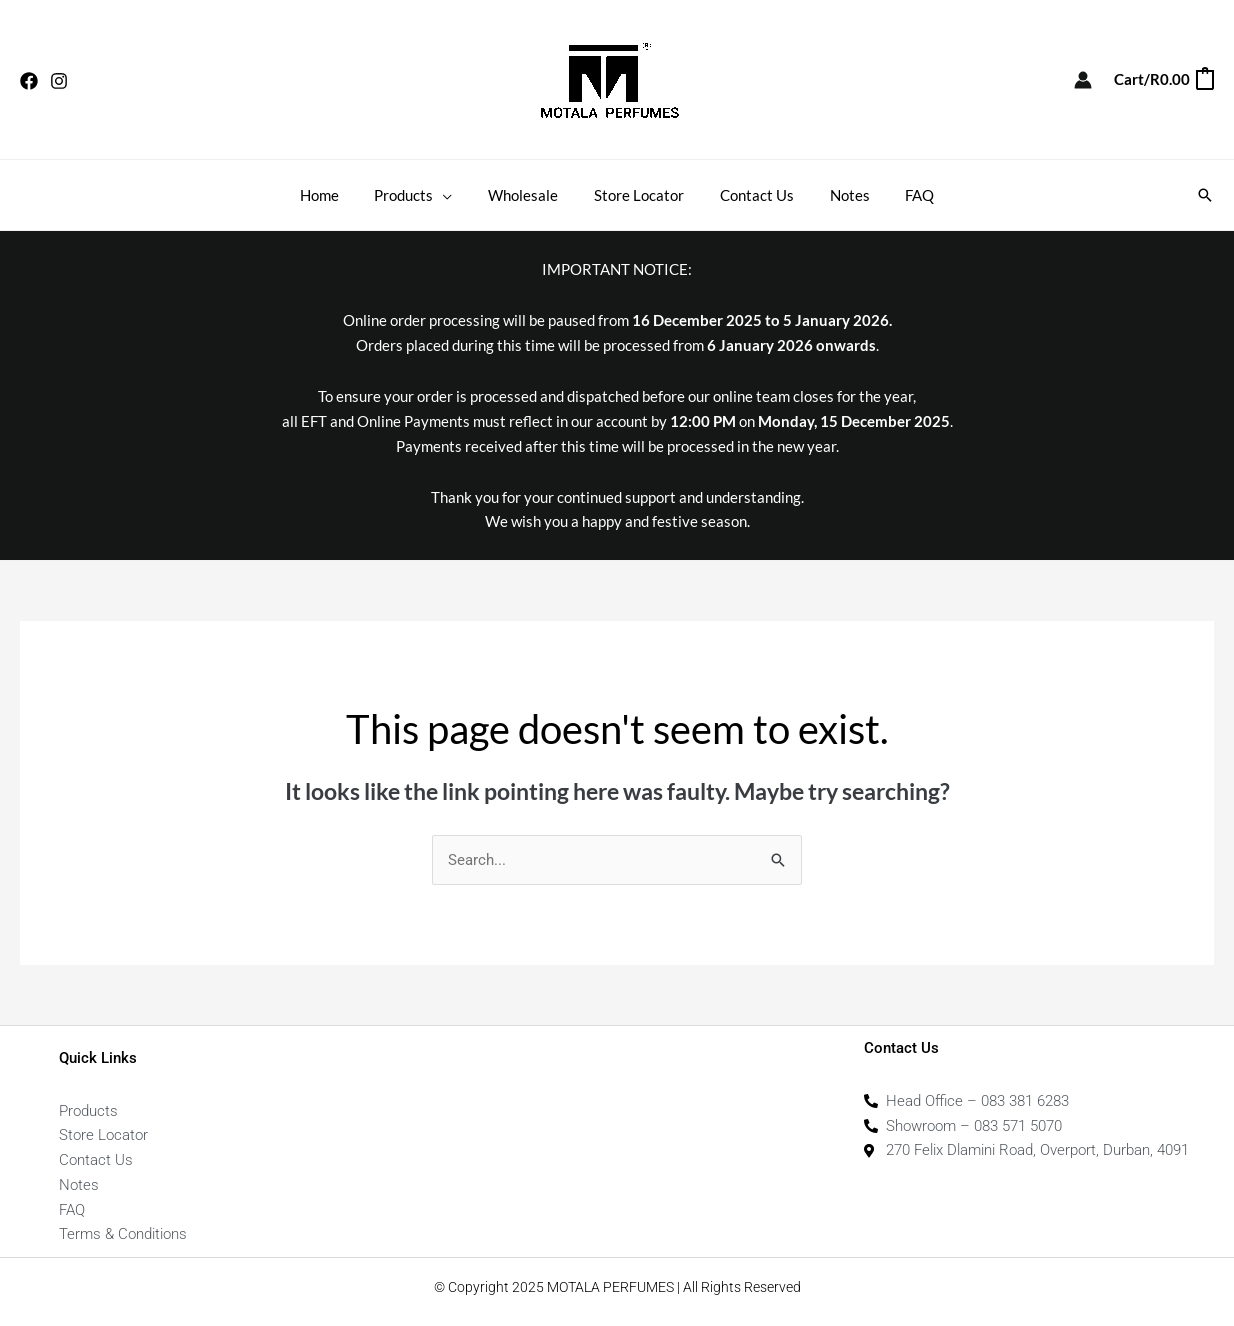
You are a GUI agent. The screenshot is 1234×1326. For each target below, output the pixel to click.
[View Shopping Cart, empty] (1163, 79)
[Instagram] (59, 81)
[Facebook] (29, 81)
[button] (1205, 195)
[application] (454, 195)
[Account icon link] (1083, 80)
